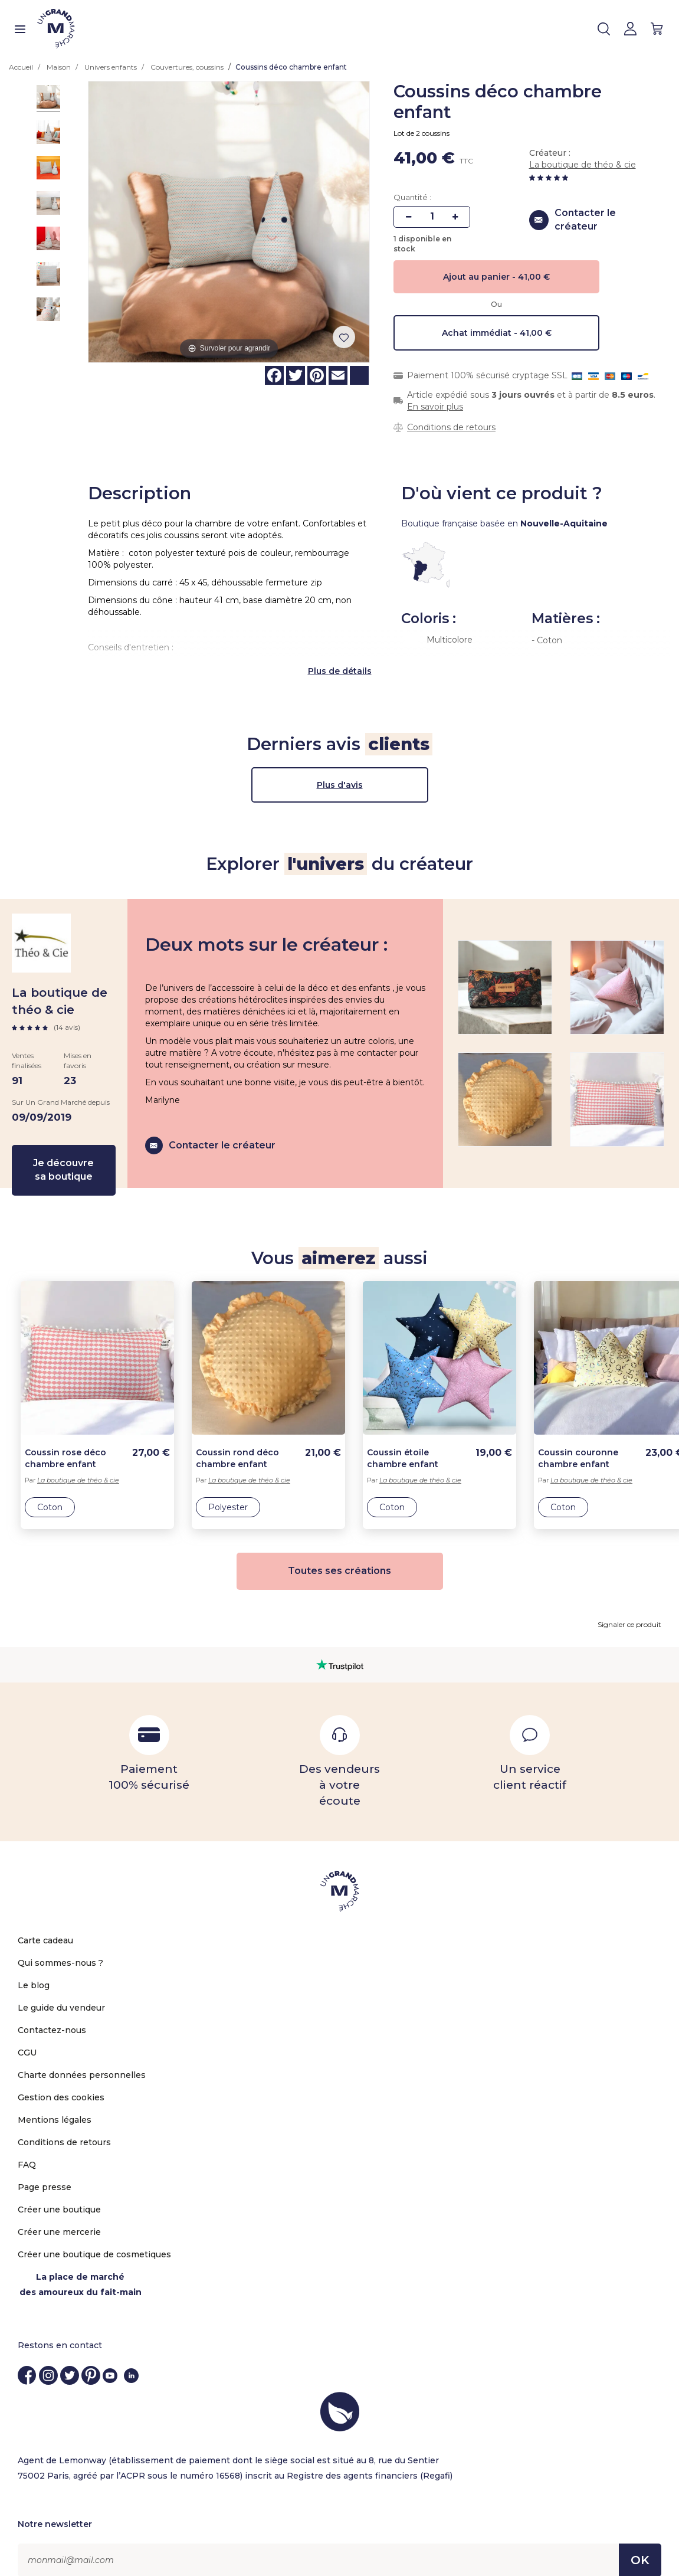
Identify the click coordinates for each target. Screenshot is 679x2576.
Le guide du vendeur (61, 1989)
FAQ (27, 2146)
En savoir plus (435, 406)
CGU (27, 2034)
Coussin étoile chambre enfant (402, 1440)
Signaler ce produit (629, 1606)
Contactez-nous (52, 2012)
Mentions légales (54, 2101)
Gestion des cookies (61, 2079)
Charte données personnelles (82, 2056)
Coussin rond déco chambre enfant (237, 1440)
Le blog (34, 1967)
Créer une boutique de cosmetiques (94, 2236)
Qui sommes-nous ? (60, 1944)
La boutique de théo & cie (582, 164)
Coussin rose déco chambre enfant (65, 1440)
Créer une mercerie (59, 2213)
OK (640, 2542)
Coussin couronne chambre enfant (578, 1440)
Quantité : (412, 197)
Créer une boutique (59, 2191)
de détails (350, 652)
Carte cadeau (45, 1922)
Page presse (44, 2168)
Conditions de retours (451, 427)
